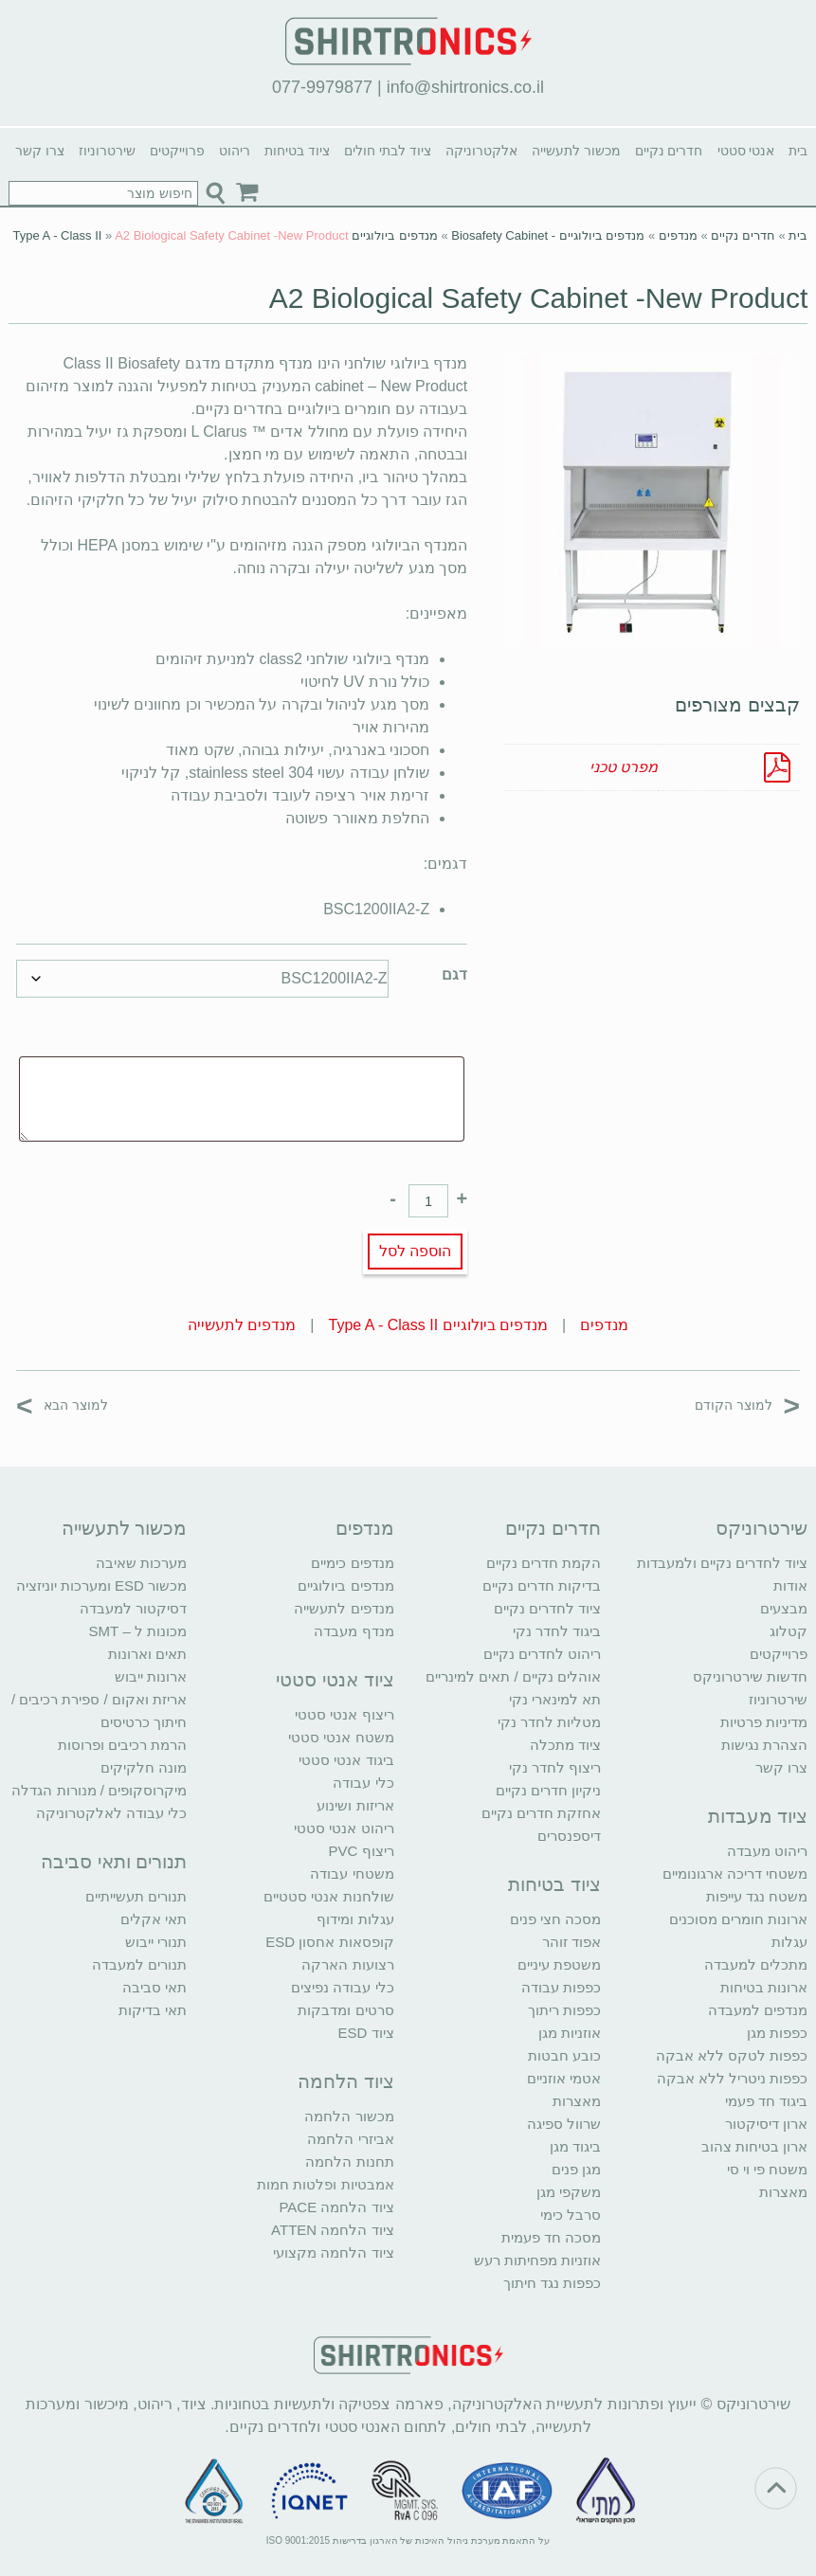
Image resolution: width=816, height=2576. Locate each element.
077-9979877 (322, 87)
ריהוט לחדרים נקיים (542, 1654)
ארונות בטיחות (763, 1987)
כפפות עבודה (561, 1987)
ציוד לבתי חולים (387, 150)
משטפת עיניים (559, 1964)
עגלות (789, 1942)
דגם (454, 974)
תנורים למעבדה (139, 1964)
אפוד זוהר (571, 1942)
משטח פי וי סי (767, 2169)
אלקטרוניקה (481, 150)
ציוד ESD (366, 2033)
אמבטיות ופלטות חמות (325, 2184)
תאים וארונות (147, 1654)
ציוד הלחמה (346, 2081)
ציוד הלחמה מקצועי (333, 2252)
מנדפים (678, 235)
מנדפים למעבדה (757, 2010)
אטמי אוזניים (564, 2078)
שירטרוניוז (107, 150)
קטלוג (788, 1631)
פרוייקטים (177, 150)
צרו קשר (39, 150)
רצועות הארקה (347, 1964)
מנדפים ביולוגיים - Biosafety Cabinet (547, 235)
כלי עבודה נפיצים (342, 1987)
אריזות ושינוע (355, 1805)
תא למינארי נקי (555, 1699)
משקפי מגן (568, 2192)
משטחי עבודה (351, 1873)
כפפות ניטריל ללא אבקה (732, 2078)
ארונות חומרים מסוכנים (738, 1919)
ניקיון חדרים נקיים (548, 1790)
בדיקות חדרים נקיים (541, 1585)
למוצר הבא (62, 1404)
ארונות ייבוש (151, 1676)
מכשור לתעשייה (576, 150)
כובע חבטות (564, 2055)
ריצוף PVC (361, 1851)
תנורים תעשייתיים (136, 1896)
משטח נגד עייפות (756, 1896)
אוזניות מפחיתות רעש (537, 2260)
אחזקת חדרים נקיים (541, 1813)
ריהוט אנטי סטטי (343, 1828)
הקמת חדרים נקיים (543, 1563)
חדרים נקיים (669, 150)
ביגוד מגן (575, 2146)
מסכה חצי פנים (555, 1919)
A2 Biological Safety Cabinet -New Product (538, 298)
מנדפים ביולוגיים (345, 1585)
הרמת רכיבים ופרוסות (122, 1745)
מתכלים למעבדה (755, 1964)
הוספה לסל (415, 1251)
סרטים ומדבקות (345, 2010)
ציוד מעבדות (758, 1816)
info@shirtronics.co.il (465, 87)
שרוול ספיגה (564, 2124)
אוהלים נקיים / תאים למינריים (513, 1676)
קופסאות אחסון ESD (329, 1942)
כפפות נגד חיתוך (552, 2283)
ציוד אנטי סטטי (334, 1679)
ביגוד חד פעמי (766, 2101)
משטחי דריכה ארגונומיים (734, 1873)
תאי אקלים (153, 1919)
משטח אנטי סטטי (340, 1737)
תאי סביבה (154, 1987)
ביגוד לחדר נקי (557, 1631)
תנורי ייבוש (156, 1942)
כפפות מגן (777, 2033)
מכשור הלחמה (348, 2116)
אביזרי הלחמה (350, 2139)
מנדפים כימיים (352, 1563)
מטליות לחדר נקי (549, 1722)
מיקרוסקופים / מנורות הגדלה (99, 1790)
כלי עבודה (363, 1782)
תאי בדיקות (152, 2010)
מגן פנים (576, 2169)
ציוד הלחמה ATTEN (332, 2230)
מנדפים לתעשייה (242, 1325)
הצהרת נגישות (764, 1745)
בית (798, 150)
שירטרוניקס (761, 1528)
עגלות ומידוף (355, 1919)
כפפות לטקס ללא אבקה (732, 2055)
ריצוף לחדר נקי (555, 1767)
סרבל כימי (570, 2215)
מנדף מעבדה (353, 1631)
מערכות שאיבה (141, 1563)
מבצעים (783, 1608)
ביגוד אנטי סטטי (346, 1760)
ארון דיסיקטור (766, 2124)
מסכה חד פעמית (551, 2237)
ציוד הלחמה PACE (336, 2207)
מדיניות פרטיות (763, 1722)
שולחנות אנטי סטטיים (328, 1896)
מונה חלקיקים (143, 1767)
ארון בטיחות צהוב (754, 2146)
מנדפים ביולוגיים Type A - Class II (439, 1325)
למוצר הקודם (747, 1404)
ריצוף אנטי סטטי (344, 1714)
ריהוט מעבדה (767, 1851)
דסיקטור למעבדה (133, 1608)
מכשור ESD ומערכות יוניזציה (101, 1585)
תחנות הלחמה (349, 2161)
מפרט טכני (623, 767)
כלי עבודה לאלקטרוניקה (111, 1813)
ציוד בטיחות (297, 150)
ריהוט (234, 150)
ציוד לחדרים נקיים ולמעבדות (722, 1563)
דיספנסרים (569, 1836)
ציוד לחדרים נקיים (547, 1608)
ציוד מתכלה (565, 1745)
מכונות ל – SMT (138, 1631)
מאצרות (783, 2192)
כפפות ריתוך (564, 2010)
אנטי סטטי (746, 150)
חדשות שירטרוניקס (750, 1676)
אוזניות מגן (569, 2033)
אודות (790, 1585)
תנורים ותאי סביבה (114, 1861)
